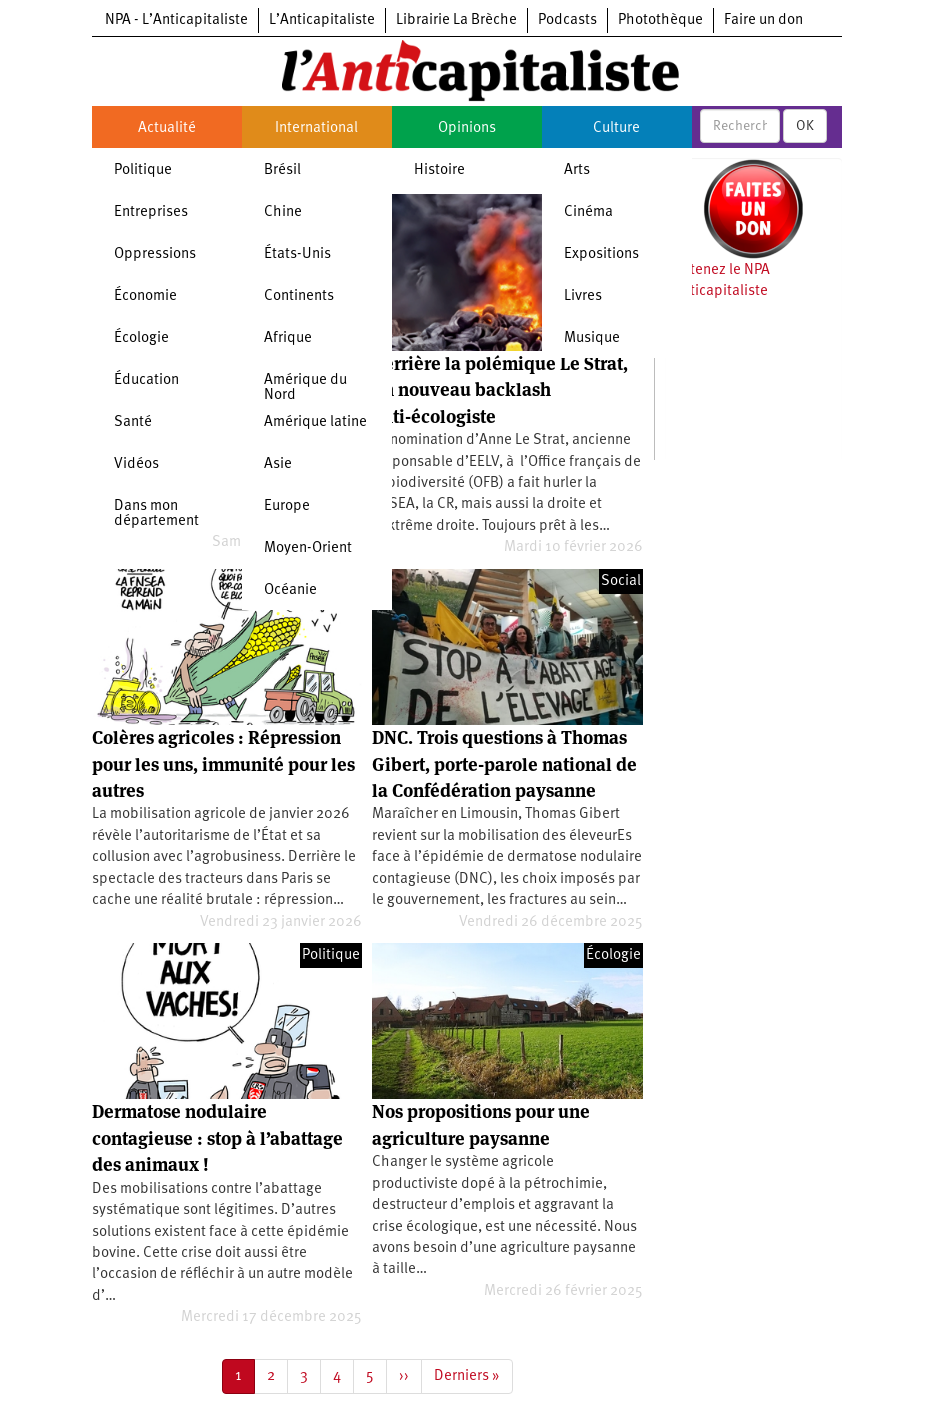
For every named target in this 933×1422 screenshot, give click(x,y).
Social (621, 581)
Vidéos (136, 464)
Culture (616, 128)
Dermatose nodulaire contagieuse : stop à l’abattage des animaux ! (217, 1138)
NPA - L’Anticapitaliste (176, 20)
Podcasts (567, 20)
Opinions (467, 128)
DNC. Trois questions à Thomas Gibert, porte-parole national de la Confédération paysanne (504, 764)
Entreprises (151, 212)
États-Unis (297, 254)
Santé (133, 422)
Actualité (167, 128)
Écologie (141, 338)
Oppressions (155, 254)
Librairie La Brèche (456, 20)
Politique (143, 170)
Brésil (282, 170)
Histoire (439, 170)
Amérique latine (315, 422)
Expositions (601, 254)
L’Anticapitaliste (322, 20)
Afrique (288, 338)
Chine (283, 212)
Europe (287, 506)
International (316, 128)
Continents (299, 296)
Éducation (146, 380)
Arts (577, 170)
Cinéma (588, 212)
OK (805, 126)
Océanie (290, 590)
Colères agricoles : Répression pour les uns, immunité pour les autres (223, 764)
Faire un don (763, 20)
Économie (145, 296)
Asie (278, 464)
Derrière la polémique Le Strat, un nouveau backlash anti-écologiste (500, 390)
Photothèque (660, 20)
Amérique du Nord (305, 388)
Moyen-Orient (308, 548)
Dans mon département (156, 514)
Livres (583, 296)
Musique (592, 338)
